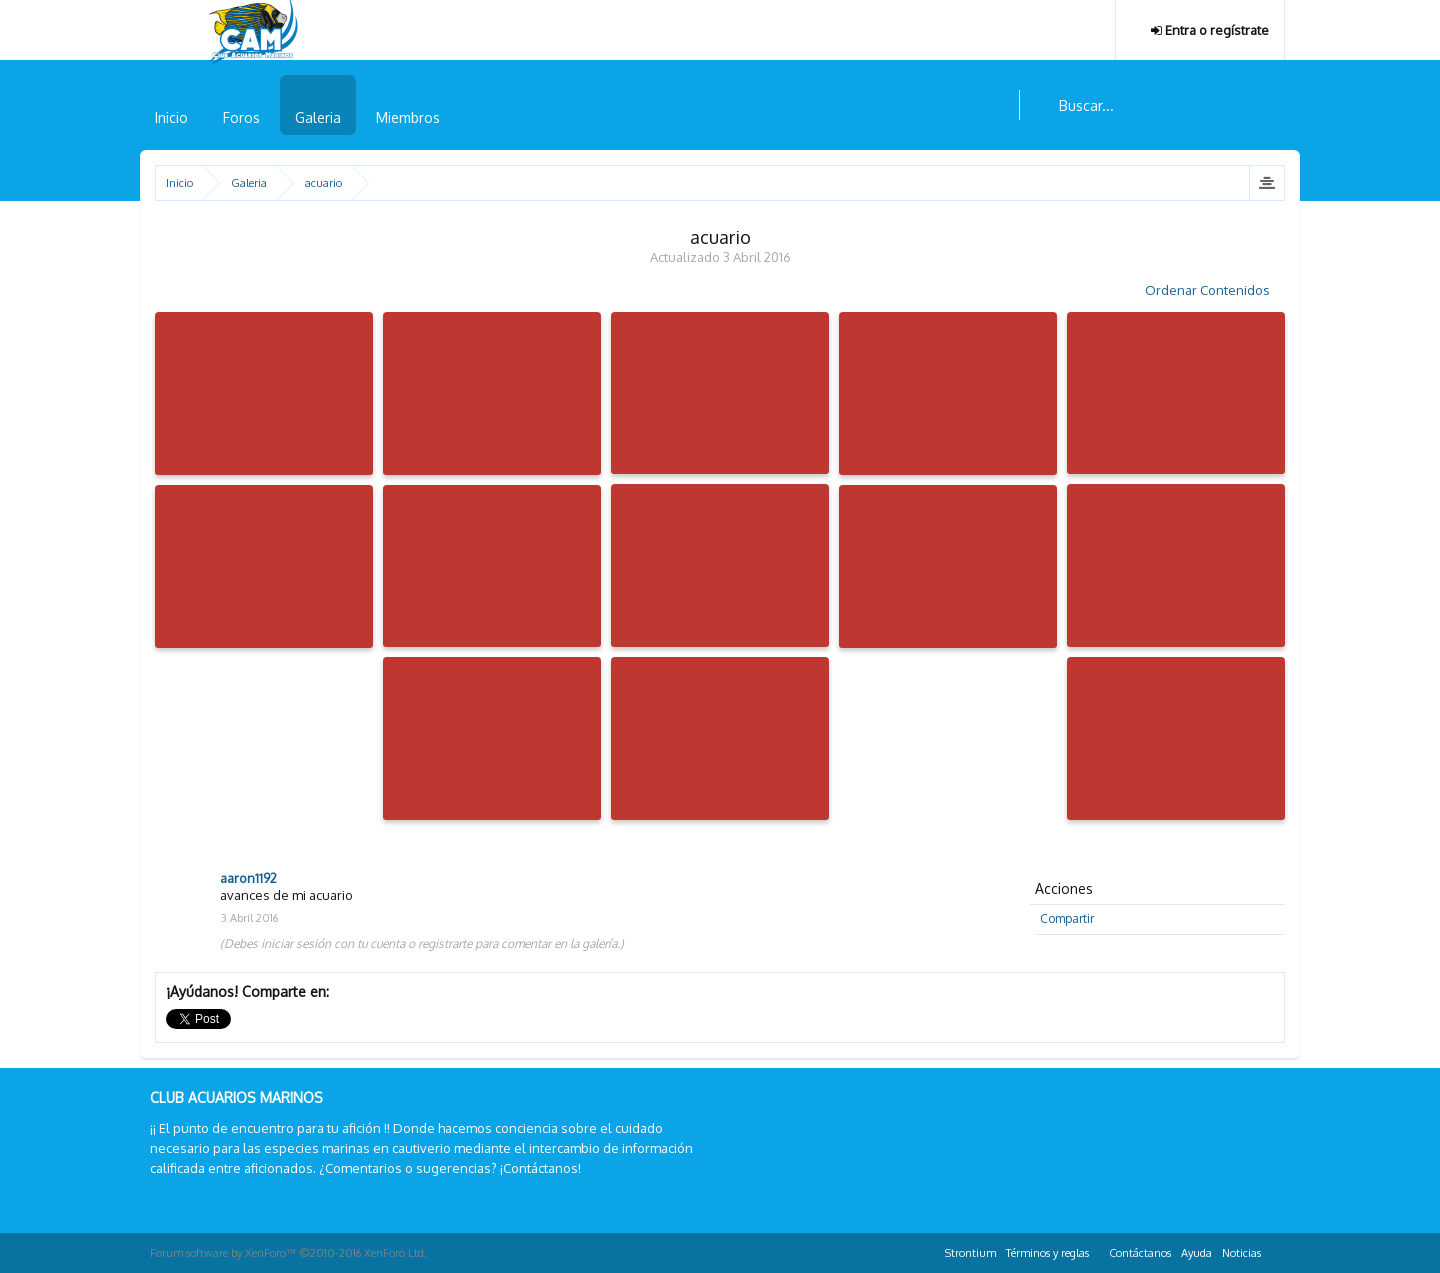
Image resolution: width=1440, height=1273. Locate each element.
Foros (241, 117)
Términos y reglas (1047, 1253)
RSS (1278, 1250)
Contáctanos (1140, 1253)
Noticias (1241, 1253)
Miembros (408, 117)
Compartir (1067, 918)
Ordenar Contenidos (1215, 290)
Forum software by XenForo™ (288, 1253)
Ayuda (1196, 1253)
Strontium (970, 1253)
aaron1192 (248, 878)
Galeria (318, 117)
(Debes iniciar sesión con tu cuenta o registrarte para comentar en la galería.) (422, 943)
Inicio (171, 117)
